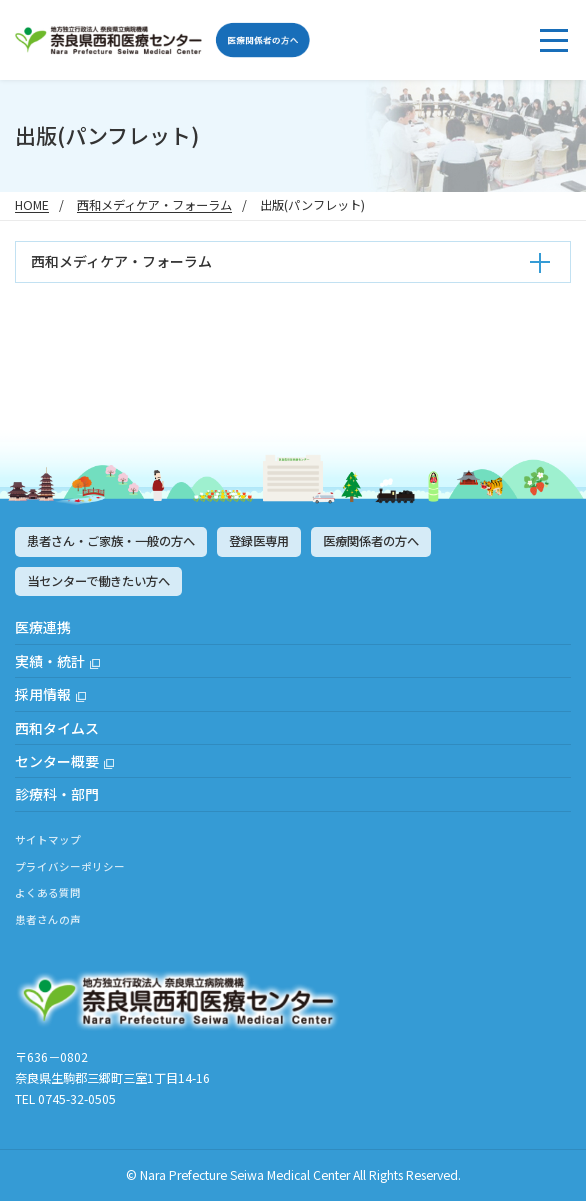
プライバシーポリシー (70, 866)
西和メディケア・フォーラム (154, 205)
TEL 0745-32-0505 (65, 1099)
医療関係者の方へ (371, 541)
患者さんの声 (48, 919)
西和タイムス (57, 728)
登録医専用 (259, 541)
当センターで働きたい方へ (98, 581)
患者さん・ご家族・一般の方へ (111, 541)
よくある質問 (48, 892)
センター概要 (57, 761)
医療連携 (43, 627)
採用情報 (43, 694)
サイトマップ (48, 839)
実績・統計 (50, 661)
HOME (32, 205)
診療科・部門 (57, 794)
